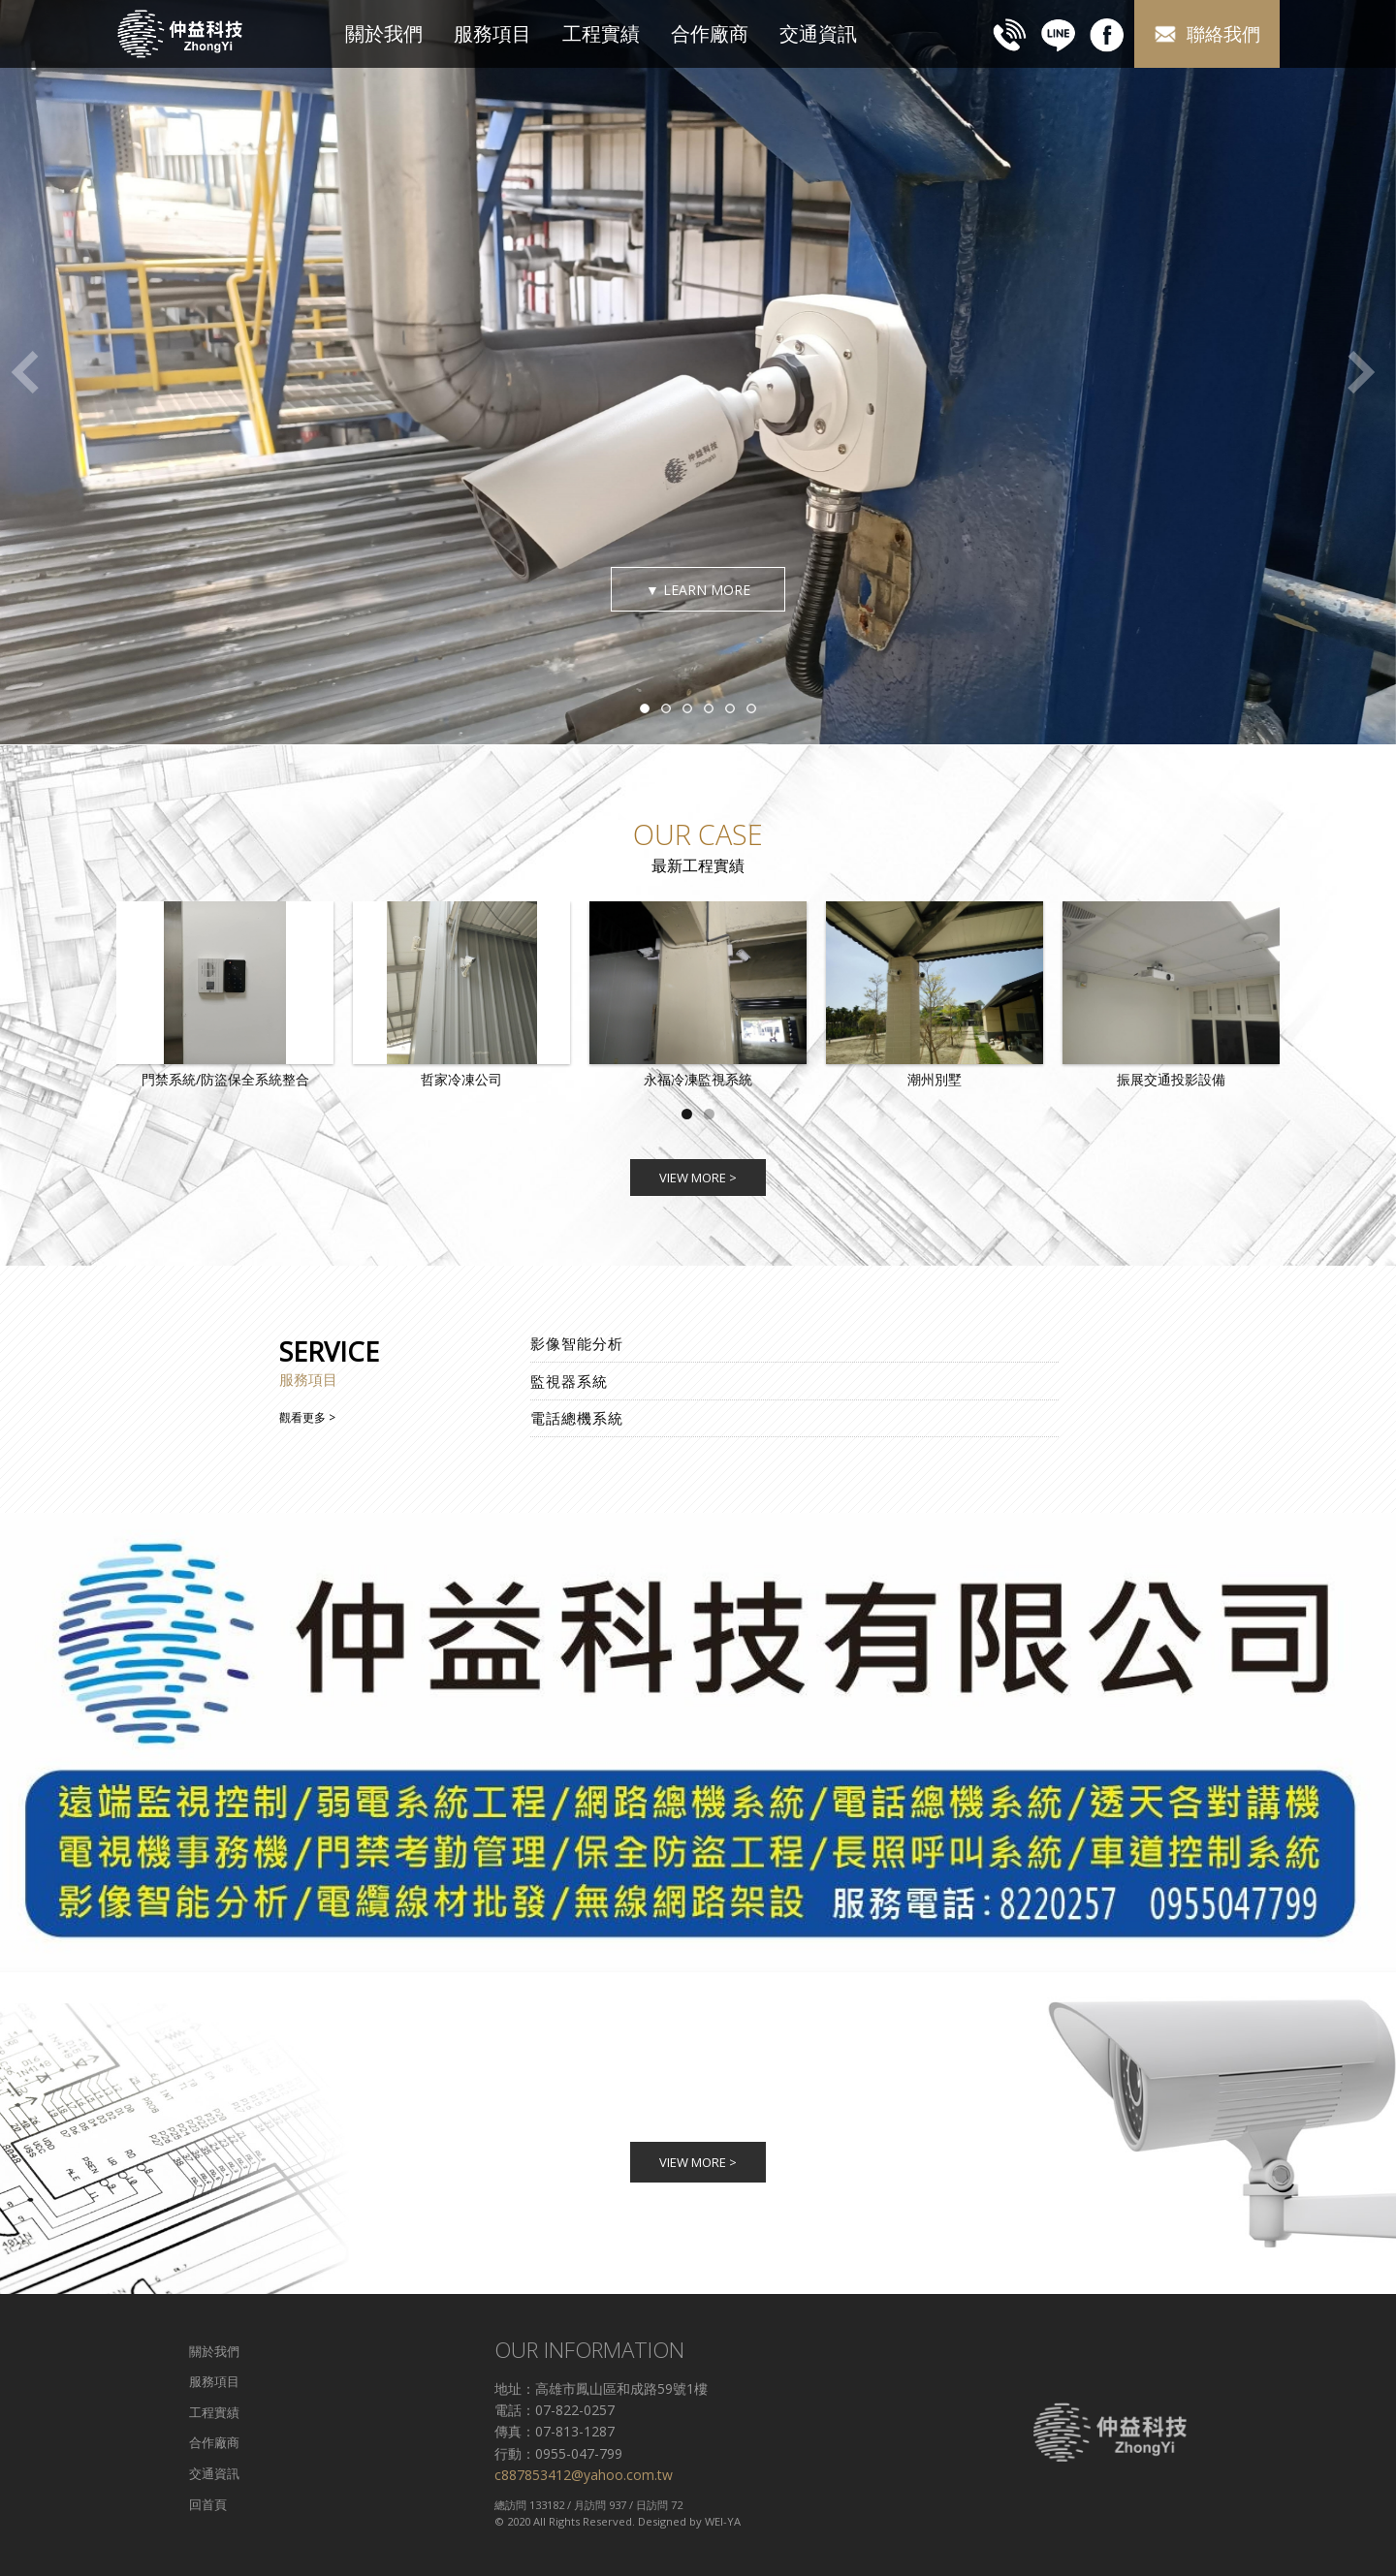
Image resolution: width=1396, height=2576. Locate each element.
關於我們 (384, 33)
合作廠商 (709, 33)
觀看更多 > (307, 1417)
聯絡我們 (1207, 34)
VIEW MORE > (698, 1177)
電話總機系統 (576, 1418)
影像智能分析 (576, 1343)
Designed (662, 2521)
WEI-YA (723, 2521)
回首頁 (208, 2504)
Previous (24, 372)
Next (1362, 372)
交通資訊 (818, 33)
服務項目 (492, 33)
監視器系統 (569, 1381)
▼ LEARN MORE (698, 590)
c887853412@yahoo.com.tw (583, 2475)
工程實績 (601, 33)
